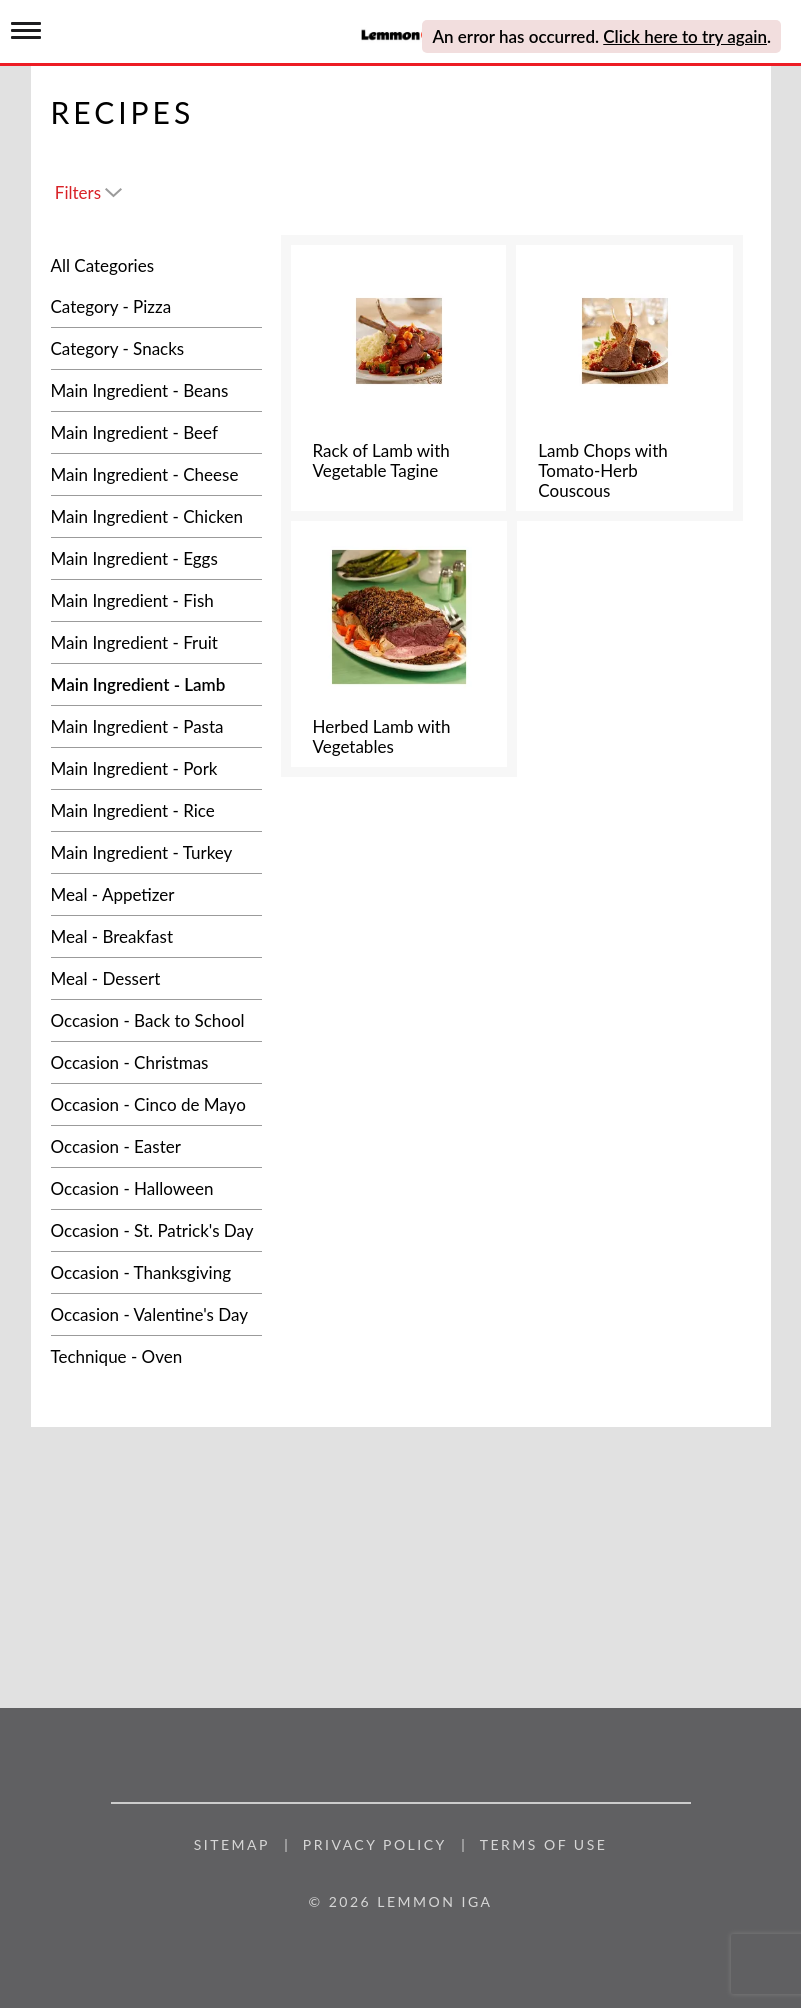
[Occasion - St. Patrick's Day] (156, 1230)
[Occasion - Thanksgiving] (156, 1272)
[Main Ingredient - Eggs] (156, 558)
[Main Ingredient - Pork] (156, 768)
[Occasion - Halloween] (156, 1188)
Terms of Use (544, 1845)
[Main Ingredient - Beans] (156, 390)
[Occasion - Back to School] (156, 1020)
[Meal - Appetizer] (156, 894)
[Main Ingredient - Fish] (156, 600)
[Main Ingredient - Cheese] (156, 474)
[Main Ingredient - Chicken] (156, 516)
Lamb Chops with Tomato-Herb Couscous (602, 470)
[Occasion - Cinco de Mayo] (156, 1104)
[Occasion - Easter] (156, 1146)
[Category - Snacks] (156, 348)
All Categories (103, 265)
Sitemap (232, 1845)
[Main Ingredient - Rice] (156, 810)
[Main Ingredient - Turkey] (156, 852)
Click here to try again (685, 36)
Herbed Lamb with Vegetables (382, 736)
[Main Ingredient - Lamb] (156, 684)
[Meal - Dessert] (156, 978)
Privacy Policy (375, 1845)
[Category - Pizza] (156, 306)
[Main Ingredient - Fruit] (156, 642)
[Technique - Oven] (156, 1356)
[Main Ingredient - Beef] (156, 432)
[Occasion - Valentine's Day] (156, 1314)
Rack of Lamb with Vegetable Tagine (381, 460)
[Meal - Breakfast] (156, 936)
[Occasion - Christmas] (156, 1062)
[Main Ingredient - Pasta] (156, 726)
